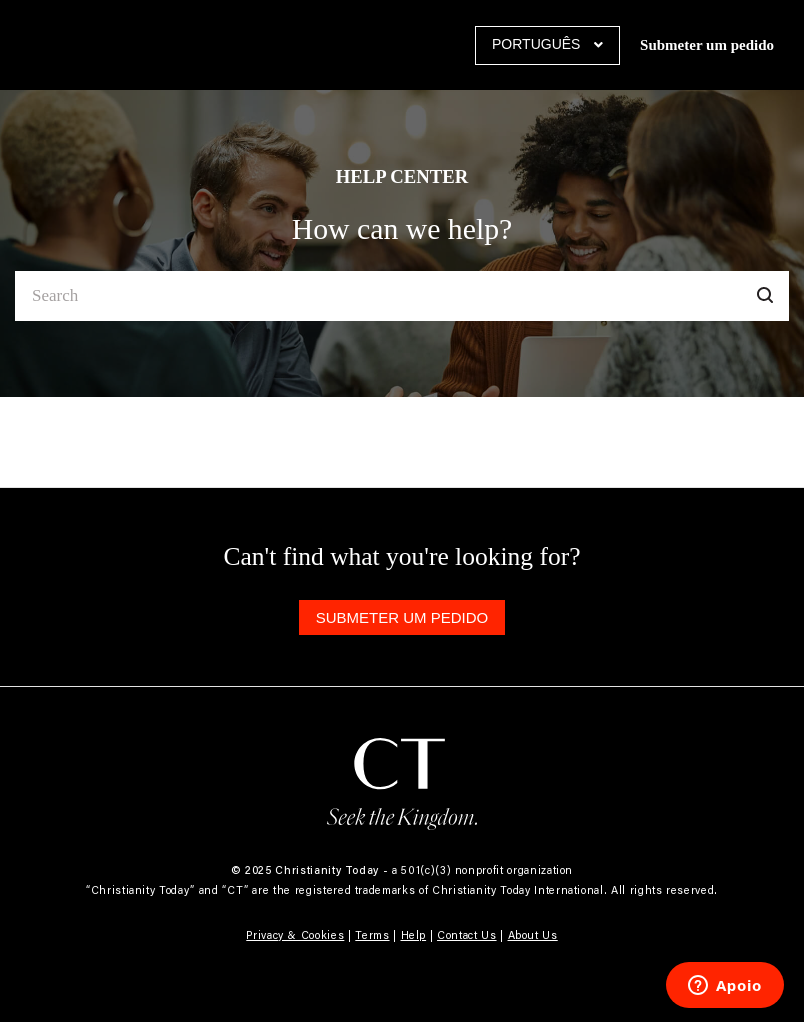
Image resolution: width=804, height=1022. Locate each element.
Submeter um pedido (707, 45)
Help (414, 935)
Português (538, 44)
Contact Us (467, 935)
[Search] (402, 296)
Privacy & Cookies (295, 935)
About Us (533, 935)
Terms (372, 935)
